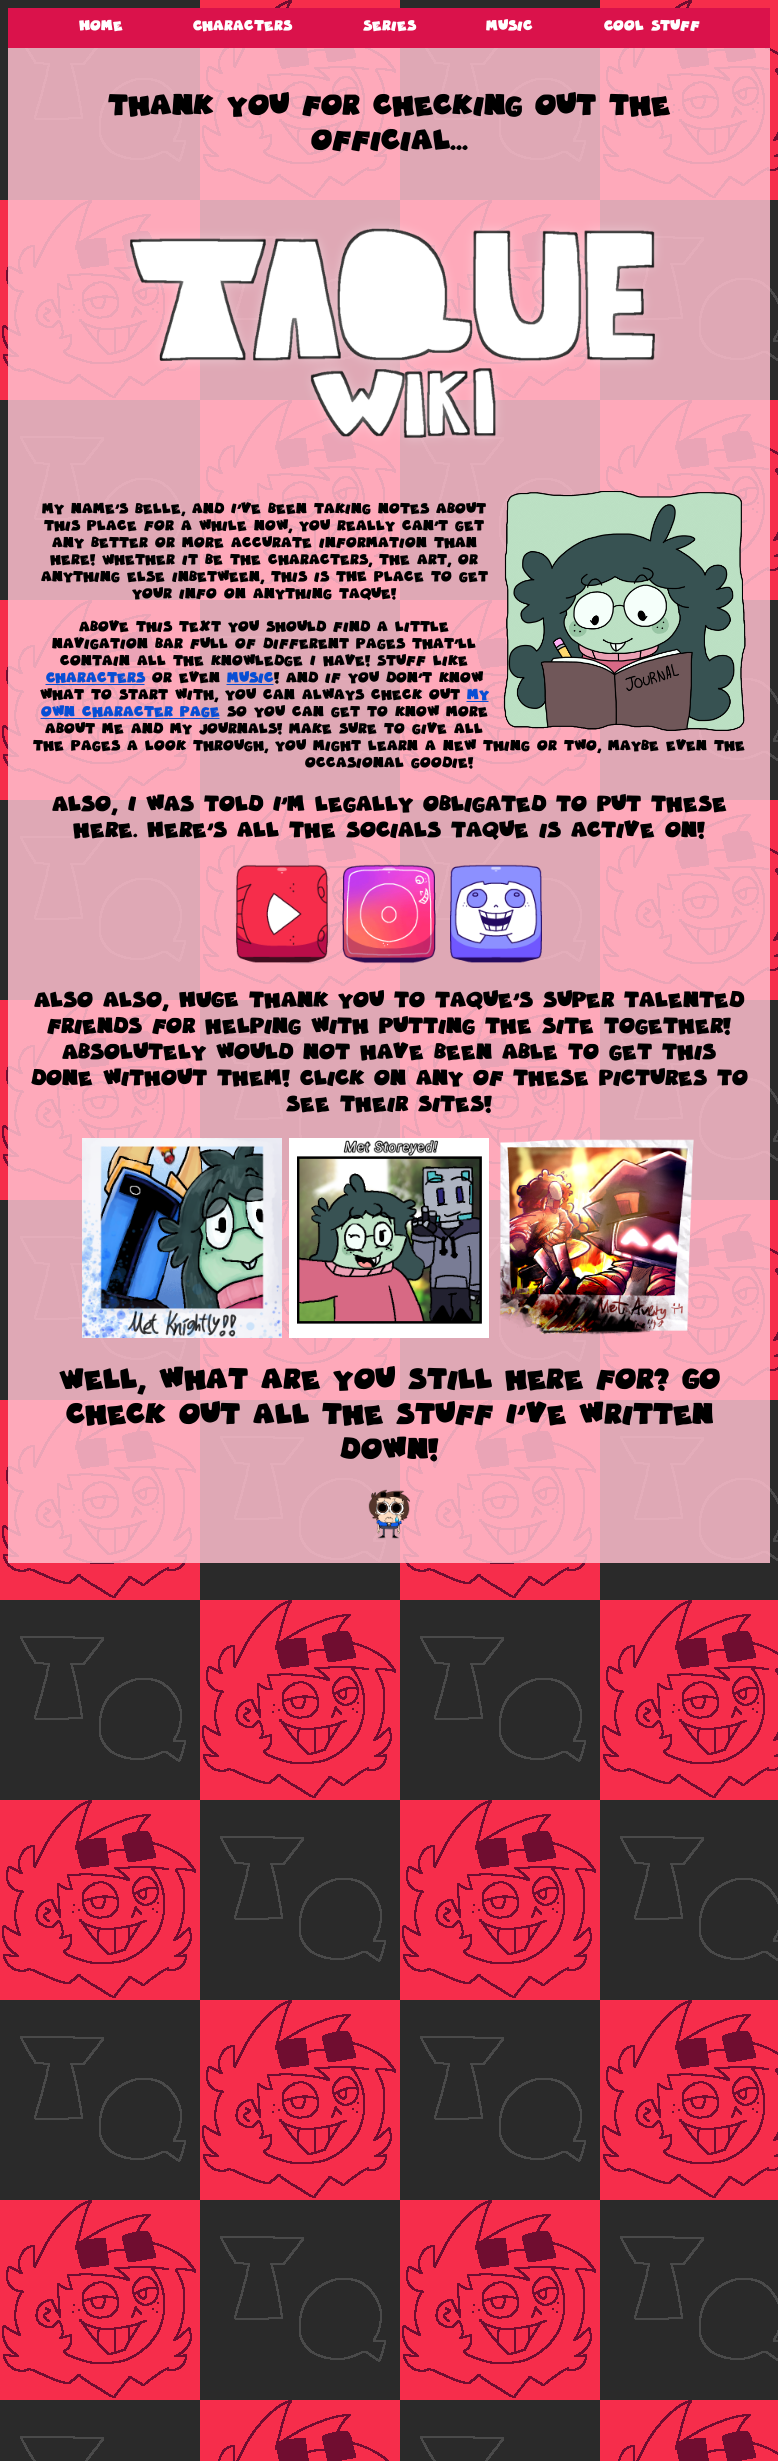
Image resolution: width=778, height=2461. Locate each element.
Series (389, 26)
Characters (242, 26)
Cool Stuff (652, 26)
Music (509, 26)
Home (101, 26)
